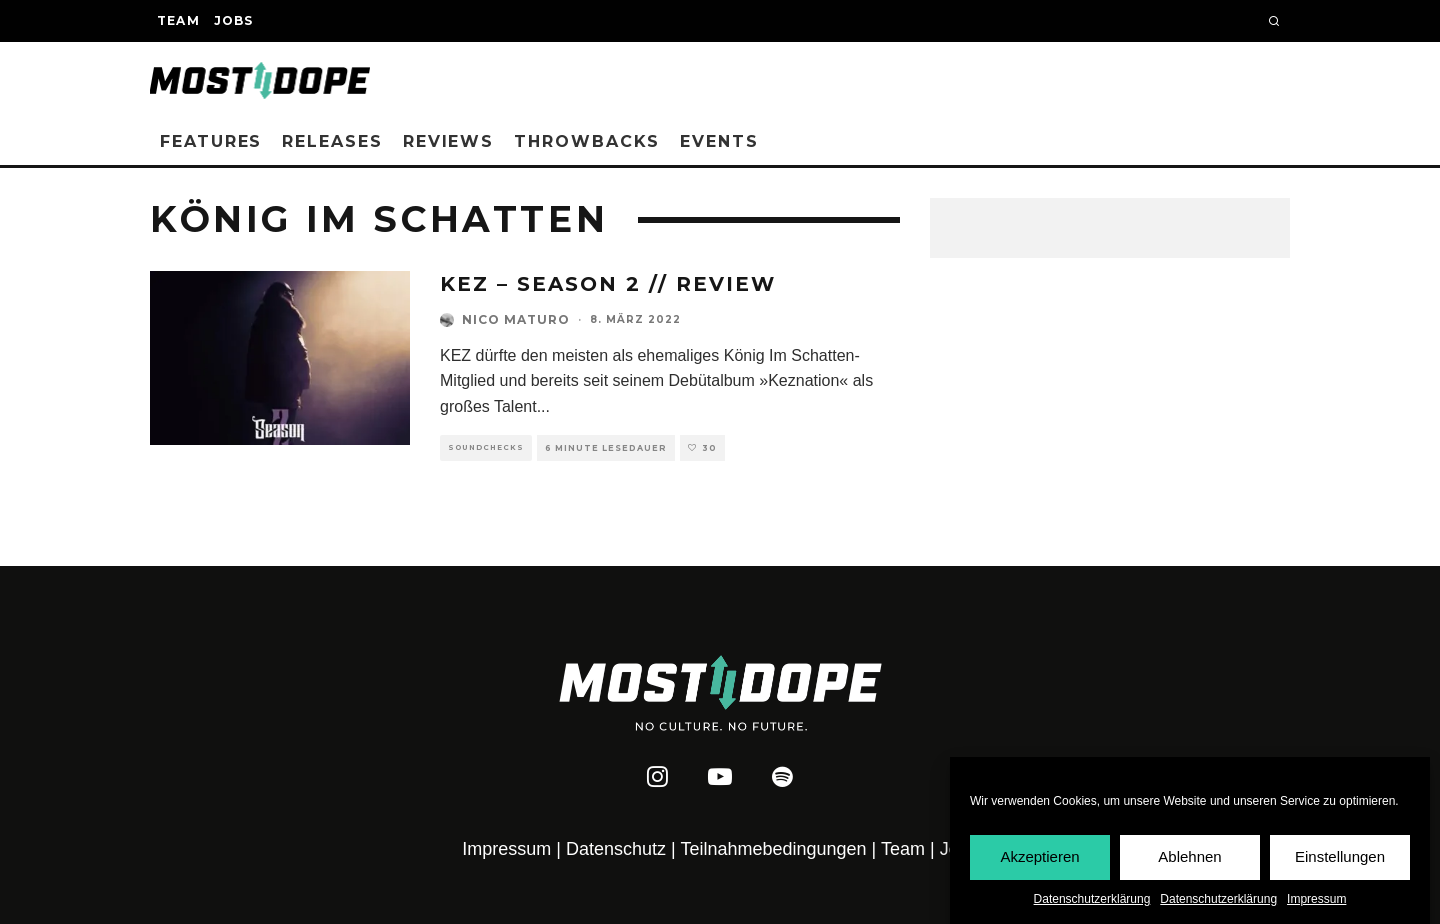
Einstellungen (1340, 856)
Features (211, 141)
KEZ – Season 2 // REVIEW (608, 284)
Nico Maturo (516, 319)
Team (178, 20)
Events (719, 141)
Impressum (1316, 899)
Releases (332, 141)
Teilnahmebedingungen (773, 849)
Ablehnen (1189, 856)
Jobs (234, 20)
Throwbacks (587, 141)
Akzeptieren (1039, 856)
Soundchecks (486, 447)
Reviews (448, 141)
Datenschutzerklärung (1092, 899)
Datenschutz (616, 849)
